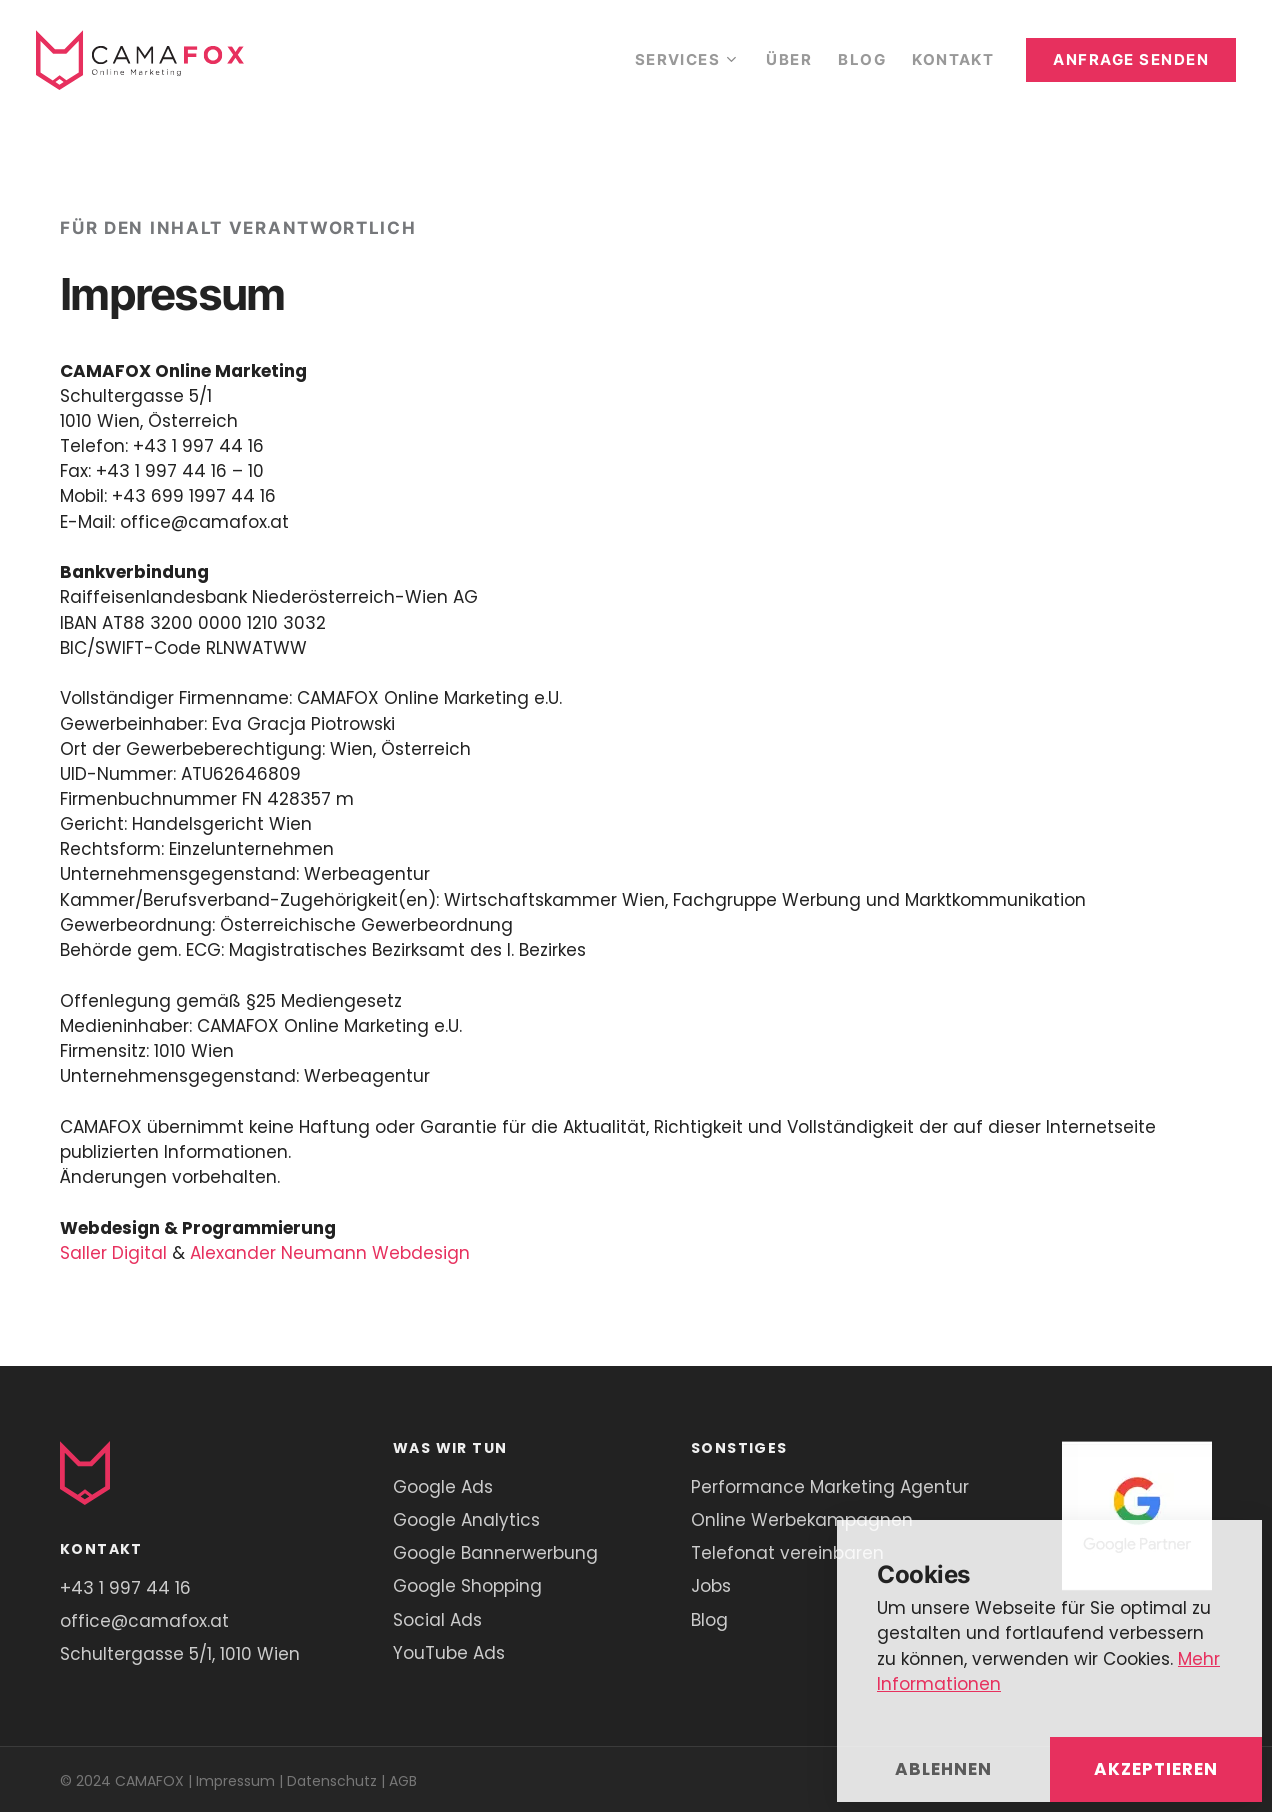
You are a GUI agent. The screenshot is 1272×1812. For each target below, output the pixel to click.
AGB (403, 1781)
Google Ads (443, 1487)
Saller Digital (113, 1253)
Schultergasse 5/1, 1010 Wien (180, 1654)
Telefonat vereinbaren (787, 1553)
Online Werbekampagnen (802, 1520)
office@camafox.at (144, 1621)
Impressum (235, 1781)
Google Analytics (466, 1520)
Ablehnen (943, 1769)
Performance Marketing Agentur (830, 1487)
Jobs (711, 1586)
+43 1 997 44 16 (125, 1588)
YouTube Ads (449, 1653)
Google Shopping (467, 1586)
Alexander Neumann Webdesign (330, 1253)
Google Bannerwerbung (495, 1553)
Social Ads (437, 1620)
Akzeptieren (1156, 1769)
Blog (709, 1620)
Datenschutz (332, 1781)
